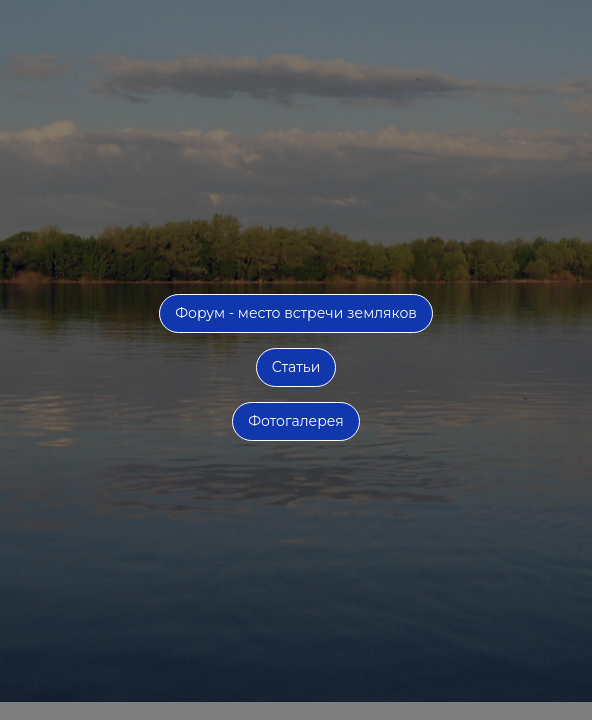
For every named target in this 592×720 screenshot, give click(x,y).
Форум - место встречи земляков (296, 313)
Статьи (296, 367)
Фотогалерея (296, 421)
